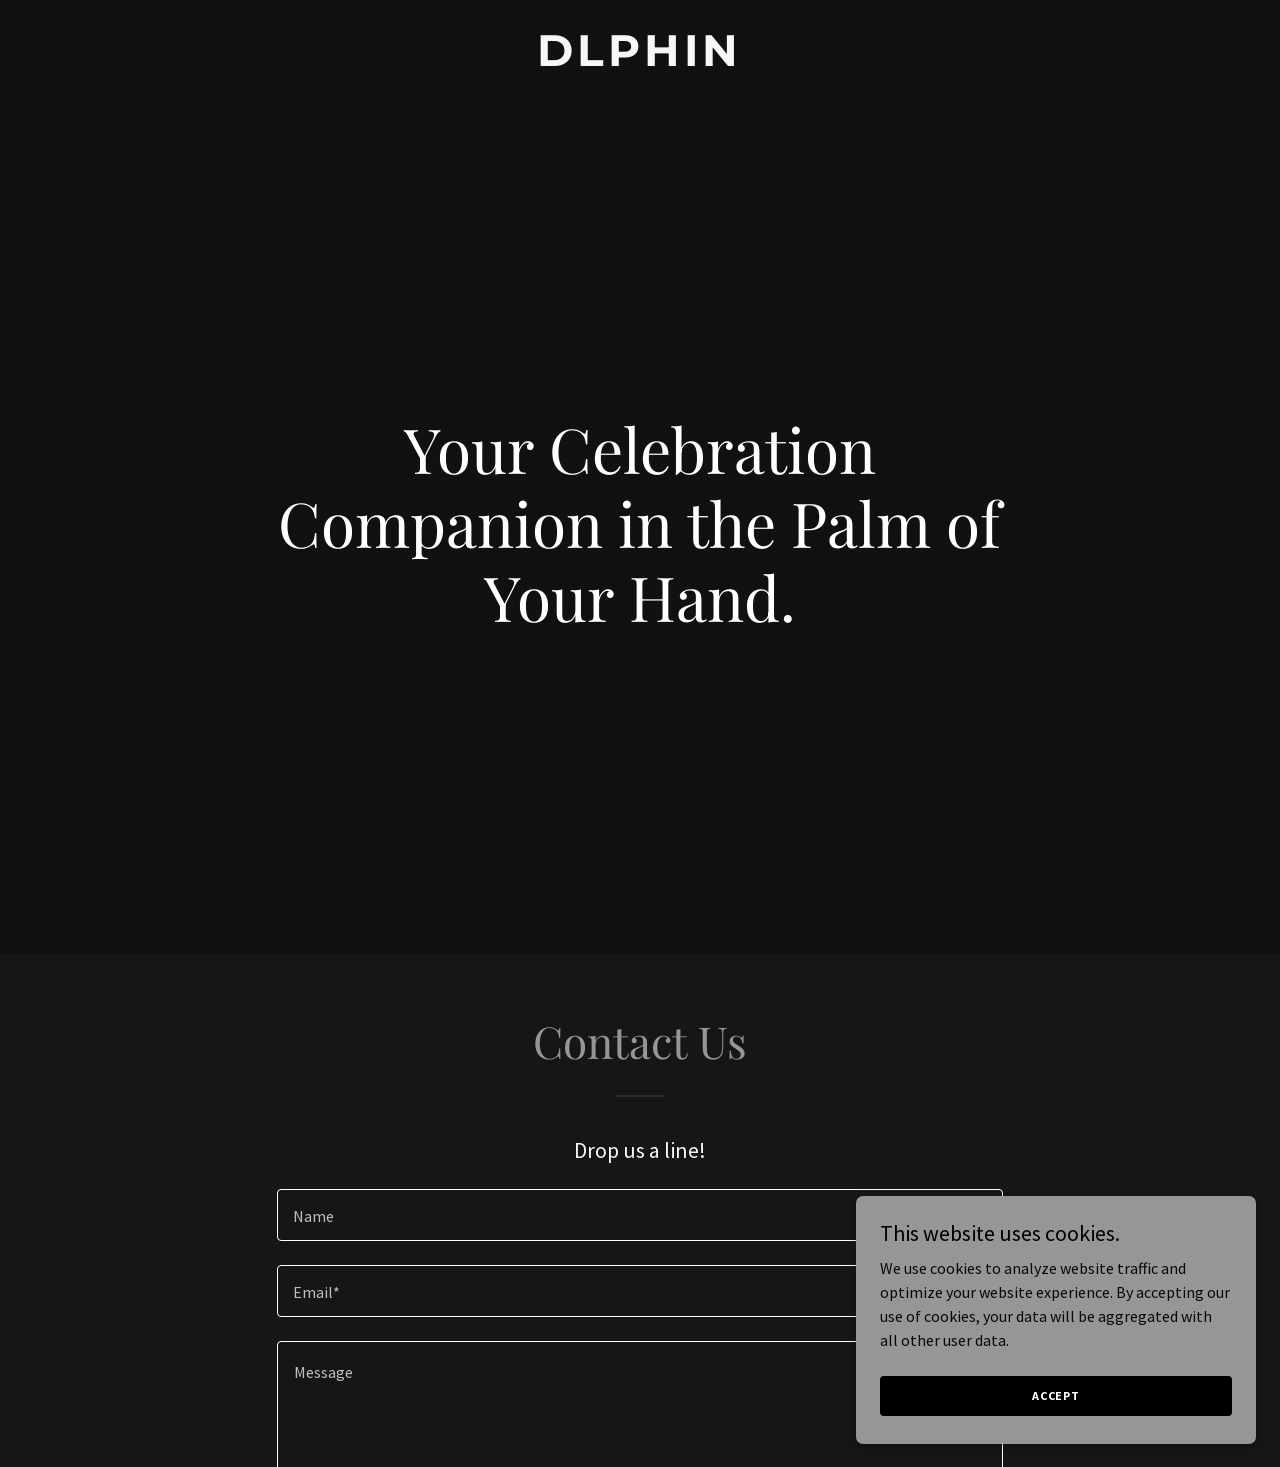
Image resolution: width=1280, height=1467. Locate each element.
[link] (640, 60)
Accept (1056, 1395)
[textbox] (639, 1215)
